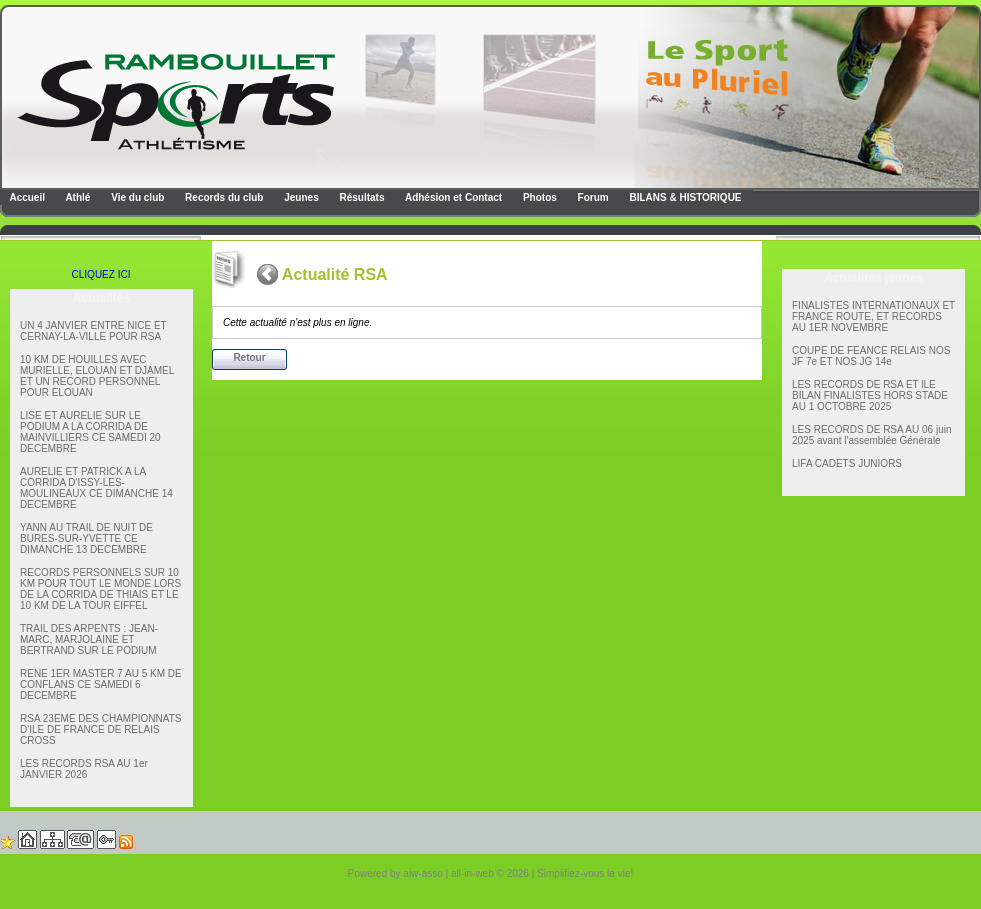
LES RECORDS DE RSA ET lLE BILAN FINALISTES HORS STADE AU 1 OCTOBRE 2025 (870, 395)
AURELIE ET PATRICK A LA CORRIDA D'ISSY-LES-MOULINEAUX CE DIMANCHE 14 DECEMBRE (96, 488)
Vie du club (136, 197)
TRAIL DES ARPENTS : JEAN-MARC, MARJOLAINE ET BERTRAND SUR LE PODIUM (89, 639)
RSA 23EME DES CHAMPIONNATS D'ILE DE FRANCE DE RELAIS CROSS (101, 729)
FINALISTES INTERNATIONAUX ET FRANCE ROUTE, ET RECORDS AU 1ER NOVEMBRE (873, 316)
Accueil (26, 197)
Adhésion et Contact (453, 197)
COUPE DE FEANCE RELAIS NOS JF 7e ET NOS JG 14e (871, 356)
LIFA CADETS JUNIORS (847, 463)
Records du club (222, 197)
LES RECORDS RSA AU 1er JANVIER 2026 (84, 769)
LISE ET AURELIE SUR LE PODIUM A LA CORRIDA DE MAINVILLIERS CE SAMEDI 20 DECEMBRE (90, 432)
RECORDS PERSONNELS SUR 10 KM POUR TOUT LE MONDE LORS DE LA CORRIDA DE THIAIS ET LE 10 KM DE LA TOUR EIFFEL (100, 589)
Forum (592, 197)
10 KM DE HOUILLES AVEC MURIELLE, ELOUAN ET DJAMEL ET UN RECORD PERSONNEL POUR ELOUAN (97, 376)
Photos (538, 197)
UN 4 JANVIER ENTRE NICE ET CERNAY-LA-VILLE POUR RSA (93, 331)
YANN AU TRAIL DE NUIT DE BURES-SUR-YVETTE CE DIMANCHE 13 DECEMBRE (86, 538)
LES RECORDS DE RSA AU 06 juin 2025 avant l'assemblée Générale (872, 435)
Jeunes (299, 197)
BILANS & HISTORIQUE (684, 197)
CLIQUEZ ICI (101, 274)
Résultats (361, 197)
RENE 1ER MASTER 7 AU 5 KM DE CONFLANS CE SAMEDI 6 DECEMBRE (101, 684)
